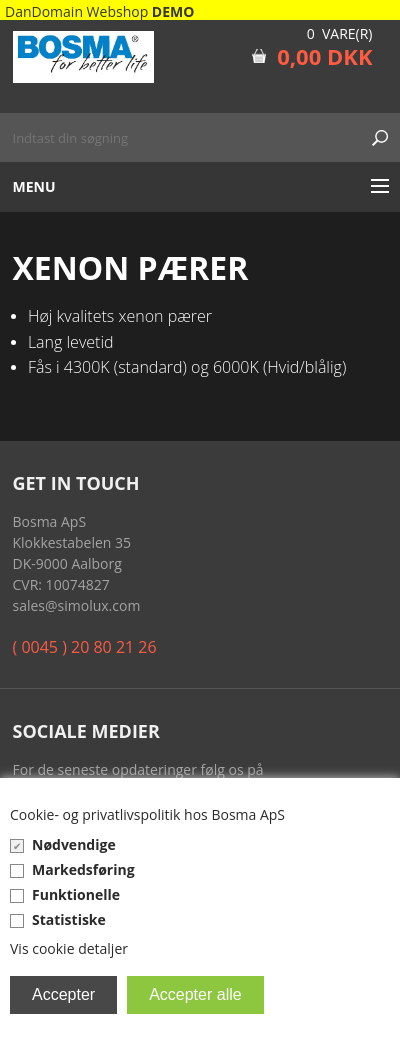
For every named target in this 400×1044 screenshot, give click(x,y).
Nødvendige (74, 844)
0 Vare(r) (340, 33)
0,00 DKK (324, 56)
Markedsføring (83, 869)
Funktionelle (76, 894)
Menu (34, 186)
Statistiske (69, 919)
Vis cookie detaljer (69, 948)
